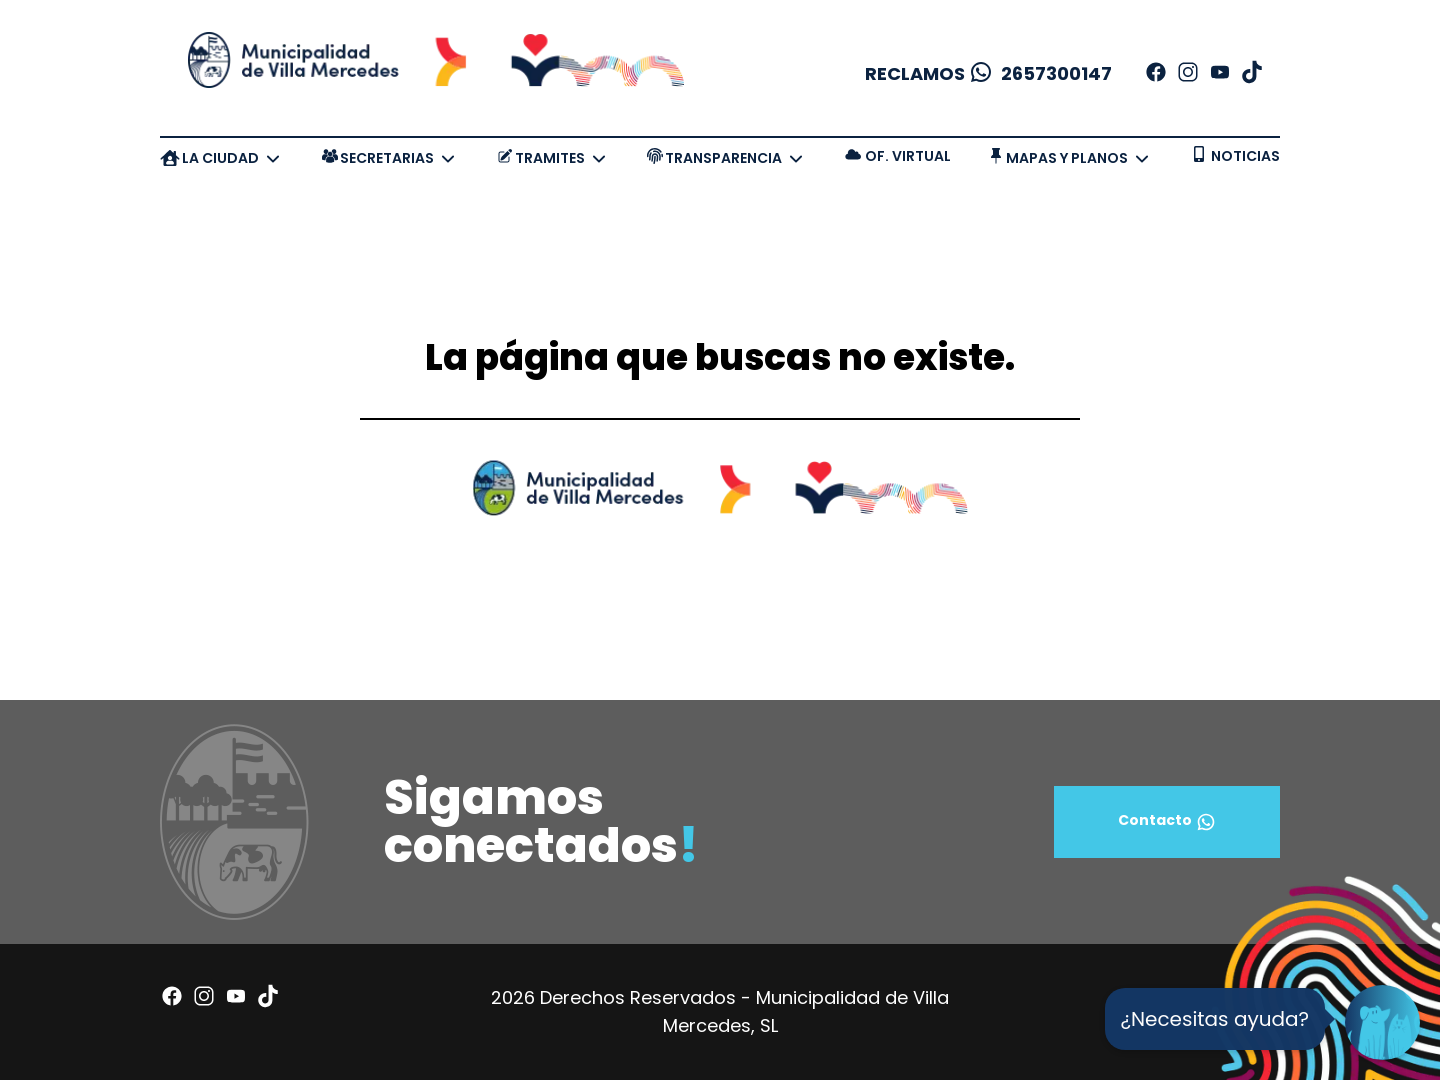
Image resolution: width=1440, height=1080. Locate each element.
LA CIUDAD (220, 158)
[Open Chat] (1382, 1022)
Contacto (1167, 822)
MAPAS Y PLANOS (1067, 158)
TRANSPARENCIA (723, 158)
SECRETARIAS (387, 158)
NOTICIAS (1245, 156)
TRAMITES (550, 158)
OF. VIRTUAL (908, 156)
